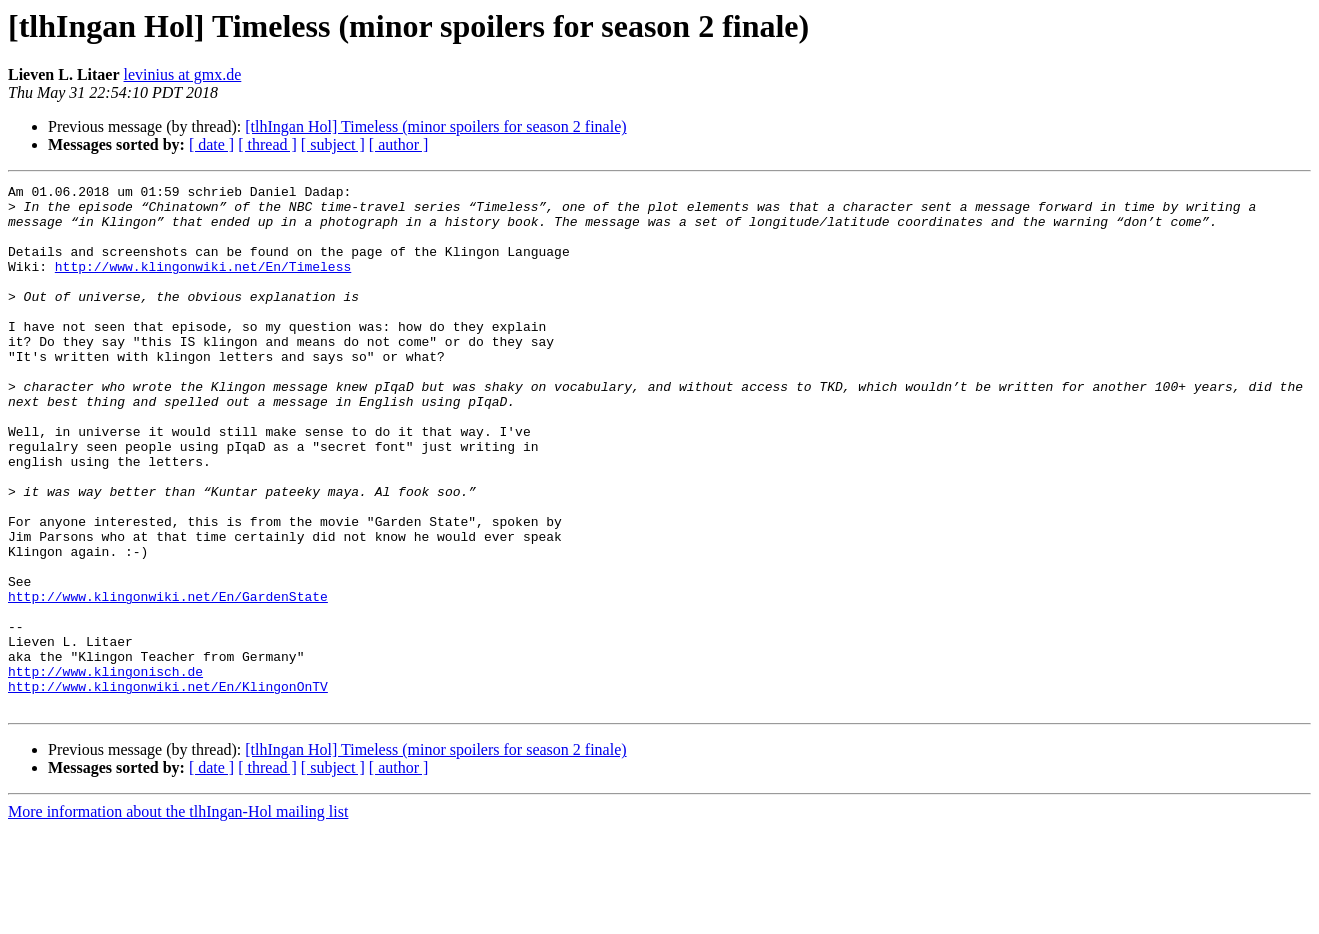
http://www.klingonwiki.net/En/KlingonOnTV (168, 788)
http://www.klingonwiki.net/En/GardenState (168, 680)
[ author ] (399, 144)
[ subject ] (333, 144)
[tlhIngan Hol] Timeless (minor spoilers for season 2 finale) (435, 126)
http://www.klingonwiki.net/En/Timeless (203, 284)
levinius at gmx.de (183, 74)
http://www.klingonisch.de (105, 770)
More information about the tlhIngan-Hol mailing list (178, 916)
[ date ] (211, 144)
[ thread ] (267, 144)
